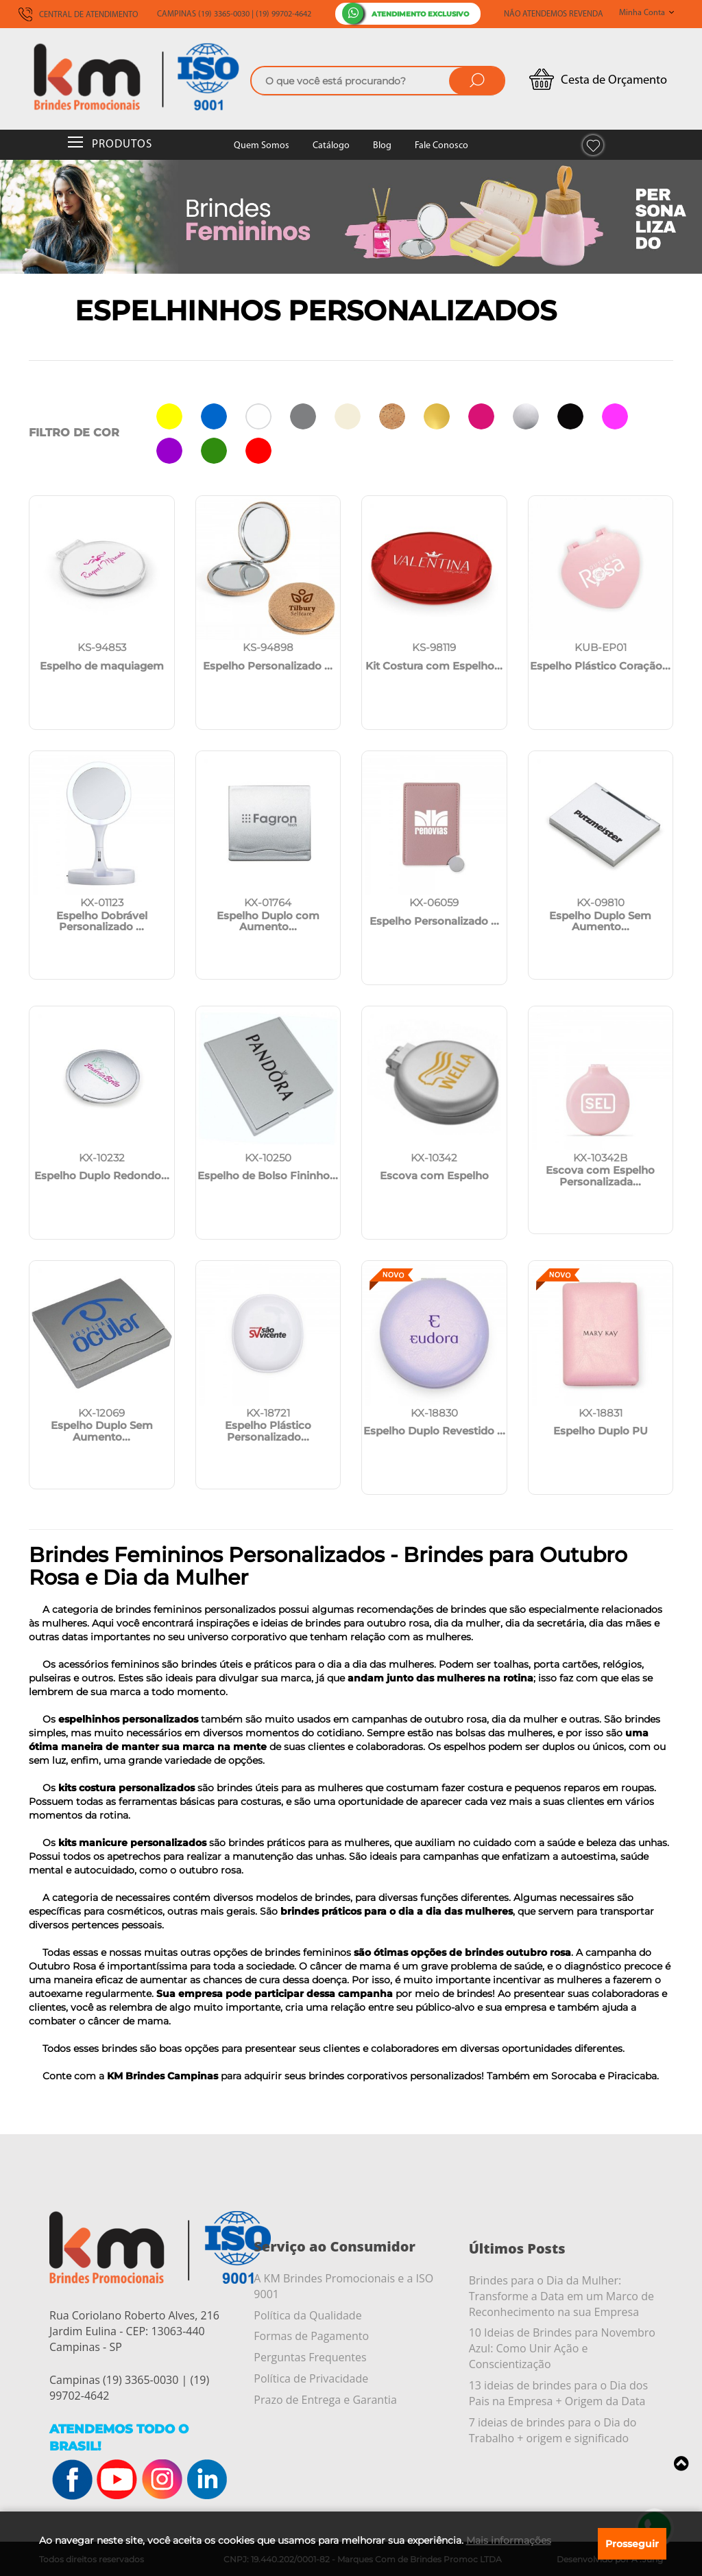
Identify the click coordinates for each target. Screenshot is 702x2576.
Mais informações (508, 2540)
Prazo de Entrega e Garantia (325, 2399)
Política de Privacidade (311, 2378)
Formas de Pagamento (311, 2335)
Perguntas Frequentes (310, 2357)
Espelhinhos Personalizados (316, 310)
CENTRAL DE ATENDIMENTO (78, 15)
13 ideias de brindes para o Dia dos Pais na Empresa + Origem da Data (558, 2393)
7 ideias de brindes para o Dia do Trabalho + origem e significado (553, 2430)
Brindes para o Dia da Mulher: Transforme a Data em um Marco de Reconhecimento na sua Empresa (561, 2296)
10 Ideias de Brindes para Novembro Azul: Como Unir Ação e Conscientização (562, 2348)
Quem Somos (261, 146)
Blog (382, 146)
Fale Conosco (441, 146)
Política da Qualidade (307, 2315)
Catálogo (331, 146)
